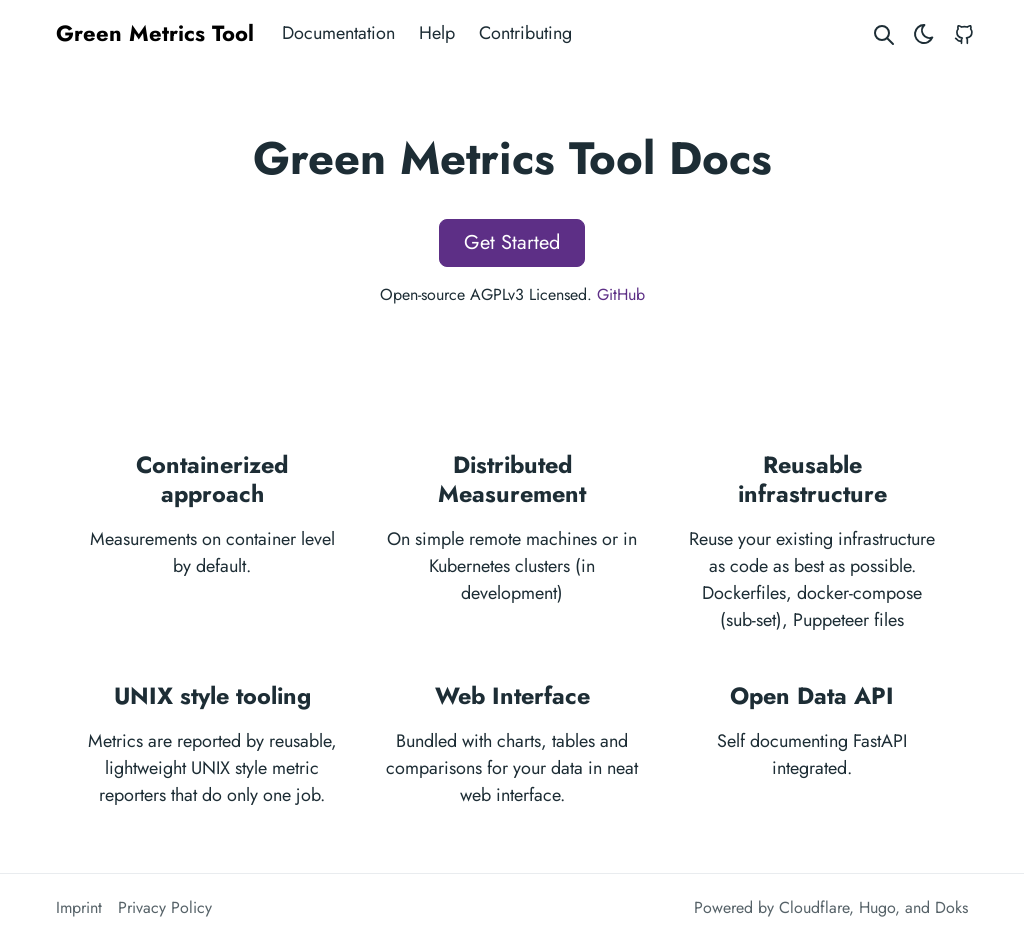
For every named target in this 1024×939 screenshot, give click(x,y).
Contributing (525, 33)
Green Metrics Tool (155, 33)
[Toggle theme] (924, 33)
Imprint (79, 907)
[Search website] (884, 33)
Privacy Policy (165, 907)
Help (437, 33)
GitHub (621, 294)
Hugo (877, 907)
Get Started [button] (512, 242)
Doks (951, 907)
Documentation (338, 33)
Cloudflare (814, 907)
